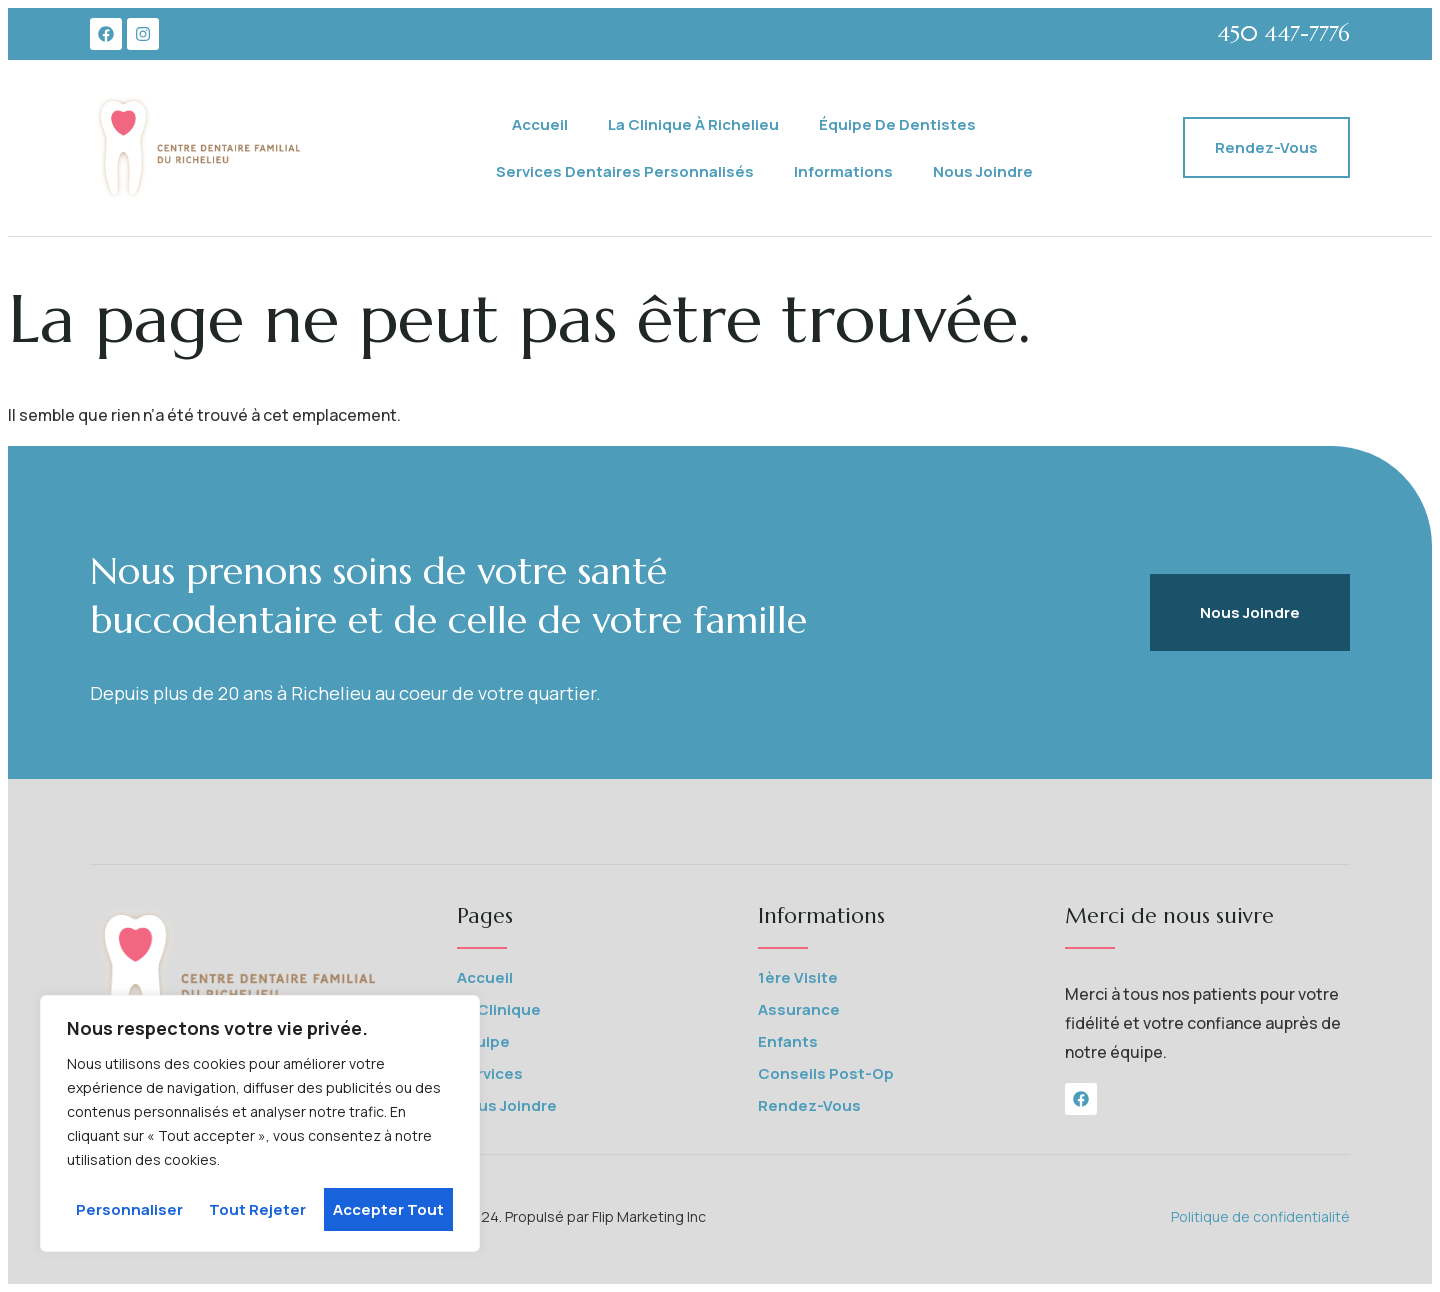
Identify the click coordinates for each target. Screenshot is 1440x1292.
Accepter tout (388, 1209)
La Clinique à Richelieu (693, 124)
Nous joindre (983, 171)
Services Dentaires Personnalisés (625, 171)
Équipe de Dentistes (897, 124)
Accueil (540, 124)
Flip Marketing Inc (650, 1216)
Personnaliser (129, 1209)
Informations (843, 171)
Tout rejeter (257, 1209)
